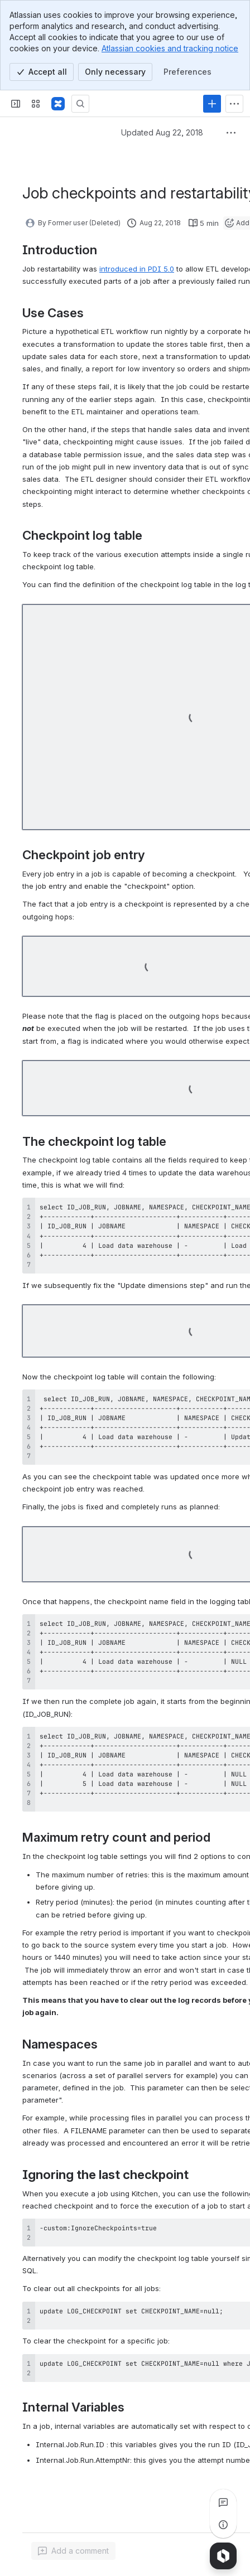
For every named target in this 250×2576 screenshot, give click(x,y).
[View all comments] (223, 2502)
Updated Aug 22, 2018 (162, 132)
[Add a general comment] (73, 2551)
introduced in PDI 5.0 (136, 268)
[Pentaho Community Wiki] (58, 104)
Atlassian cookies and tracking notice (170, 48)
